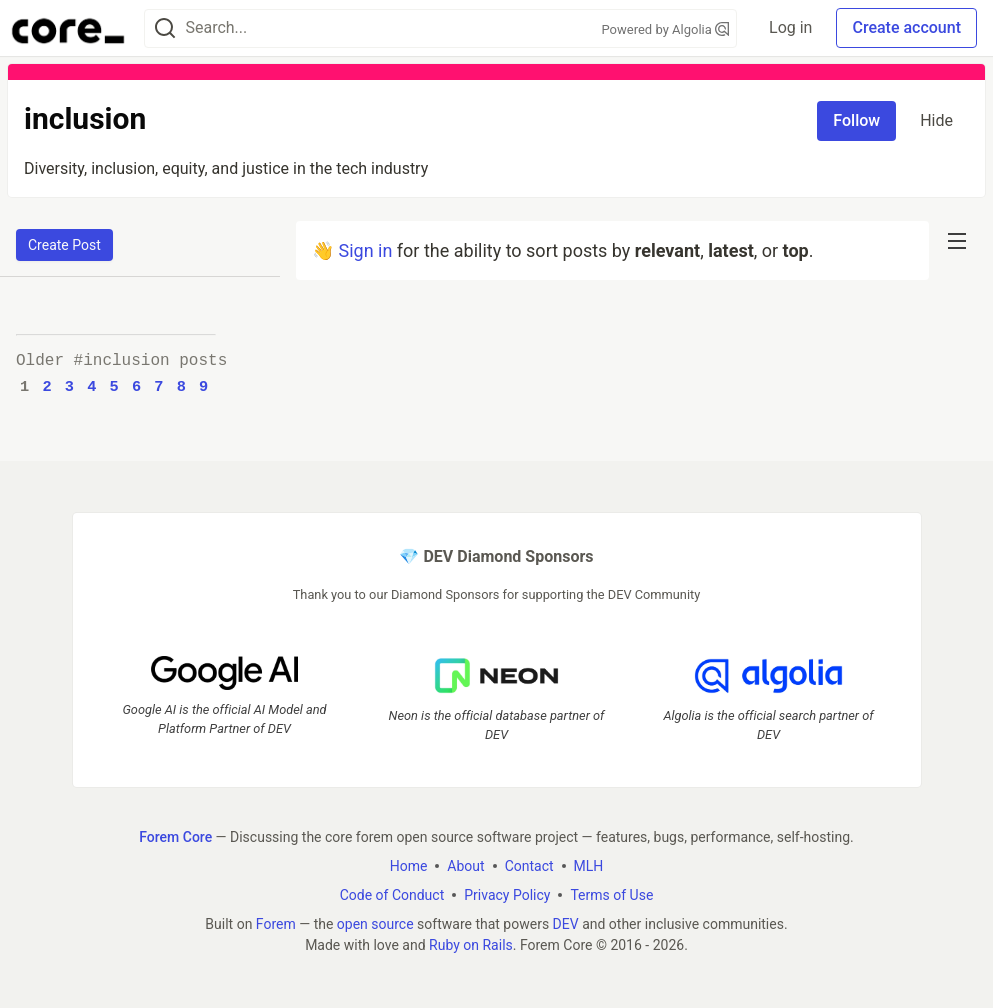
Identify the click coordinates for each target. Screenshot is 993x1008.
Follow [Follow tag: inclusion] (856, 120)
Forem (276, 924)
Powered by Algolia (666, 29)
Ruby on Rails (471, 945)
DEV (566, 924)
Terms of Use (611, 895)
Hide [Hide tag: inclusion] (936, 120)
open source (375, 924)
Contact (529, 866)
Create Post (64, 245)
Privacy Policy (507, 895)
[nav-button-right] (957, 241)
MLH (589, 866)
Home (409, 866)
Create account (906, 27)
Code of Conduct (392, 895)
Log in (790, 27)
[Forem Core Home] (68, 28)
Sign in (365, 250)
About (465, 866)
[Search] (165, 28)
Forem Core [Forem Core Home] (175, 837)
